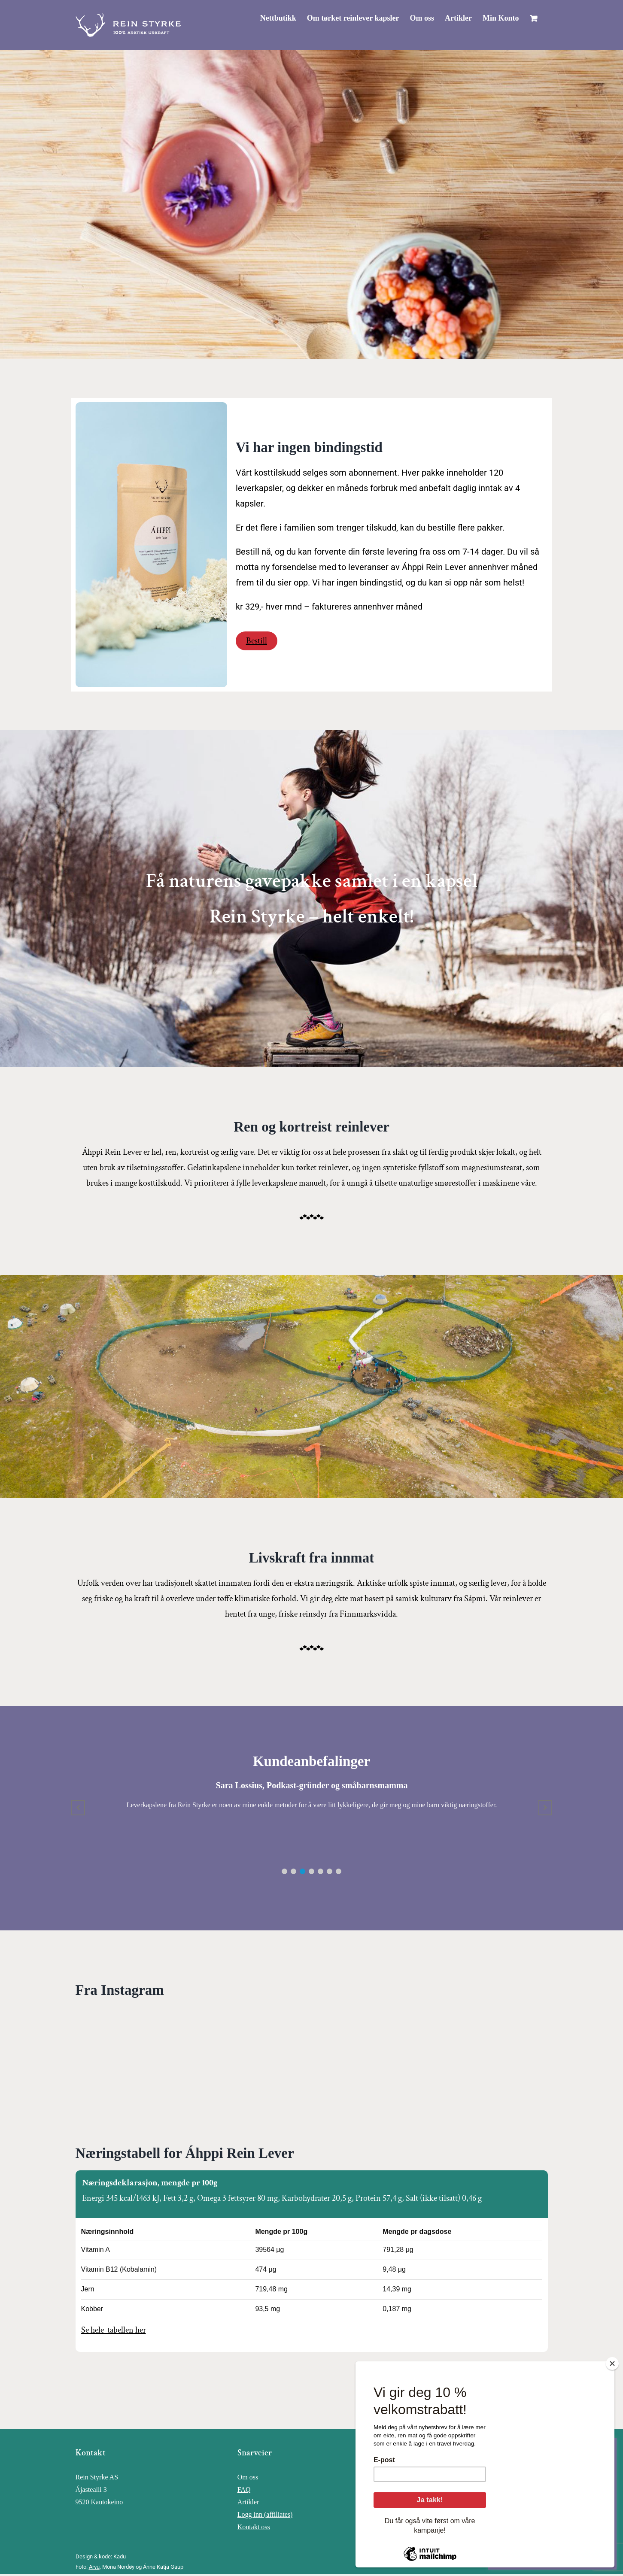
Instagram (413, 2489)
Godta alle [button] (519, 2547)
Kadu (119, 2556)
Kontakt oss (253, 2526)
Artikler (248, 2502)
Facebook (412, 2477)
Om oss (247, 2477)
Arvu (94, 2567)
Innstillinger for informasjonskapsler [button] (547, 2531)
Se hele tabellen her (113, 2330)
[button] (284, 1871)
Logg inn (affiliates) (265, 2514)
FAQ (244, 2489)
